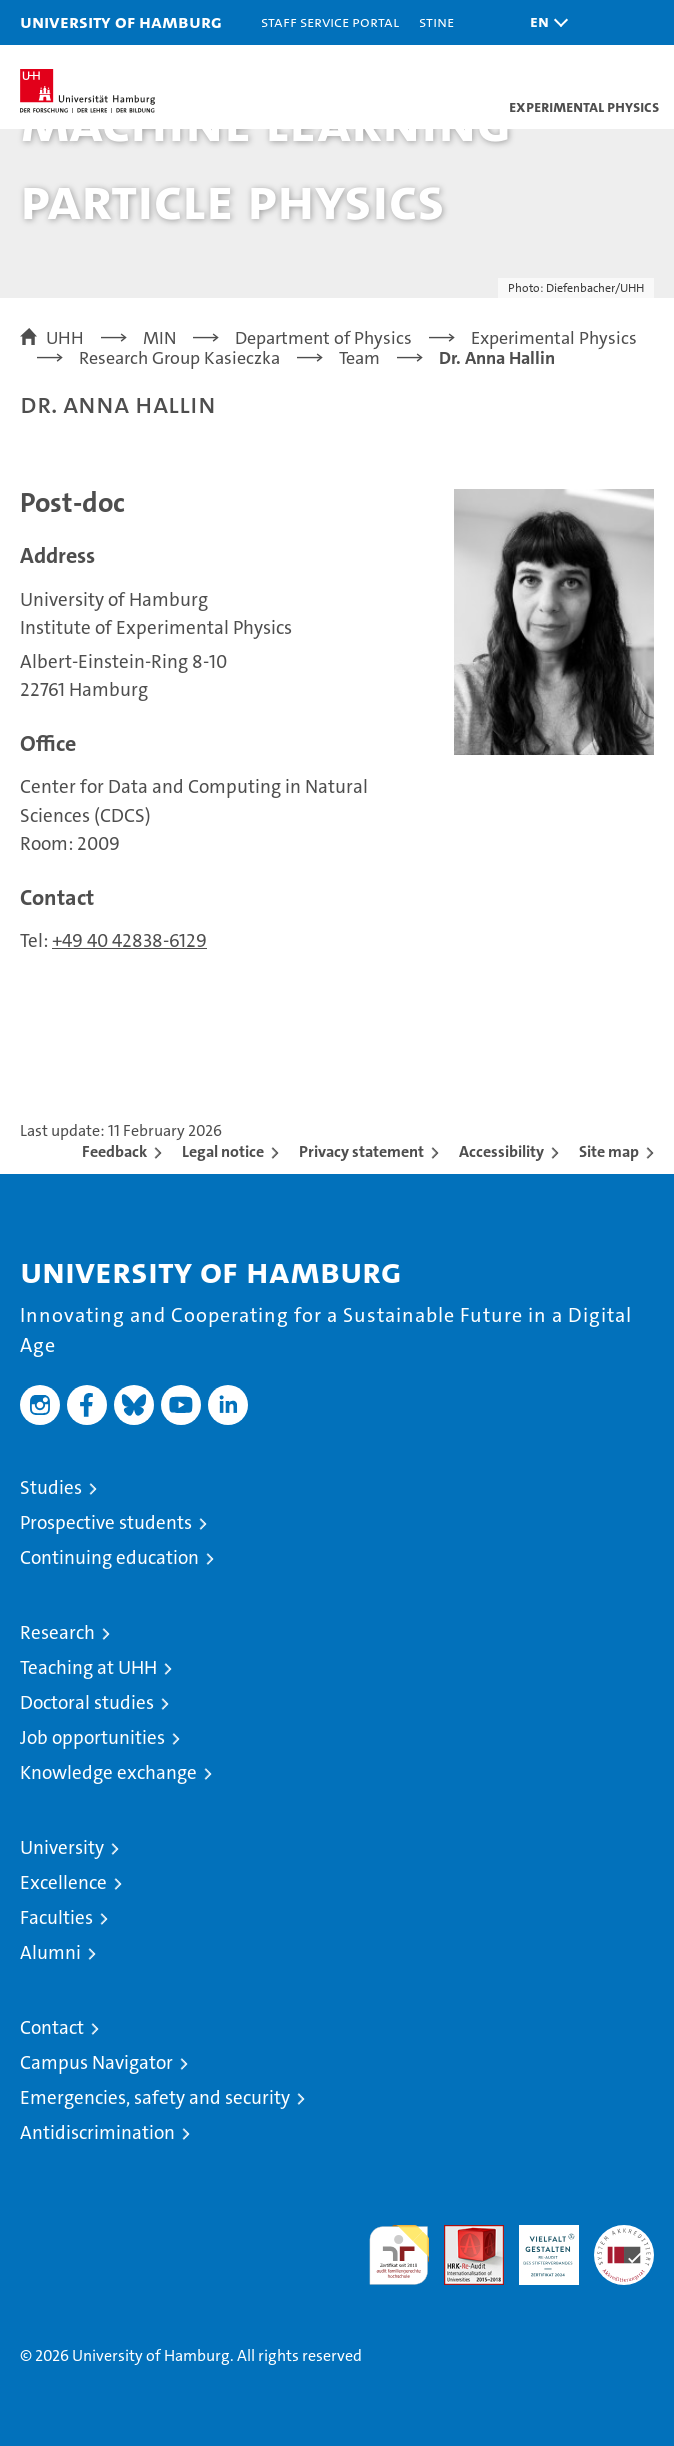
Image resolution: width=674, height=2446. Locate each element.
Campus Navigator (96, 2062)
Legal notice (223, 1151)
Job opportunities (92, 1737)
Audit (463, 2235)
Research (57, 1632)
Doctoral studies (87, 1702)
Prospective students (106, 1522)
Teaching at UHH (88, 1667)
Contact (52, 2027)
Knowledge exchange (108, 1772)
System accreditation (624, 2246)
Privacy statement (361, 1151)
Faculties (56, 1917)
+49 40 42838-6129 (129, 940)
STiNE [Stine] (436, 21)
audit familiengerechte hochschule (399, 2255)
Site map (609, 1151)
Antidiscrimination (97, 2132)
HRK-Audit (538, 2246)
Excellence (63, 1882)
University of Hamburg (121, 21)
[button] (544, 22)
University (62, 1847)
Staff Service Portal (330, 21)
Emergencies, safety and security (155, 2097)
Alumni (50, 1952)
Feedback (114, 1151)
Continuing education (109, 1557)
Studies (51, 1487)
